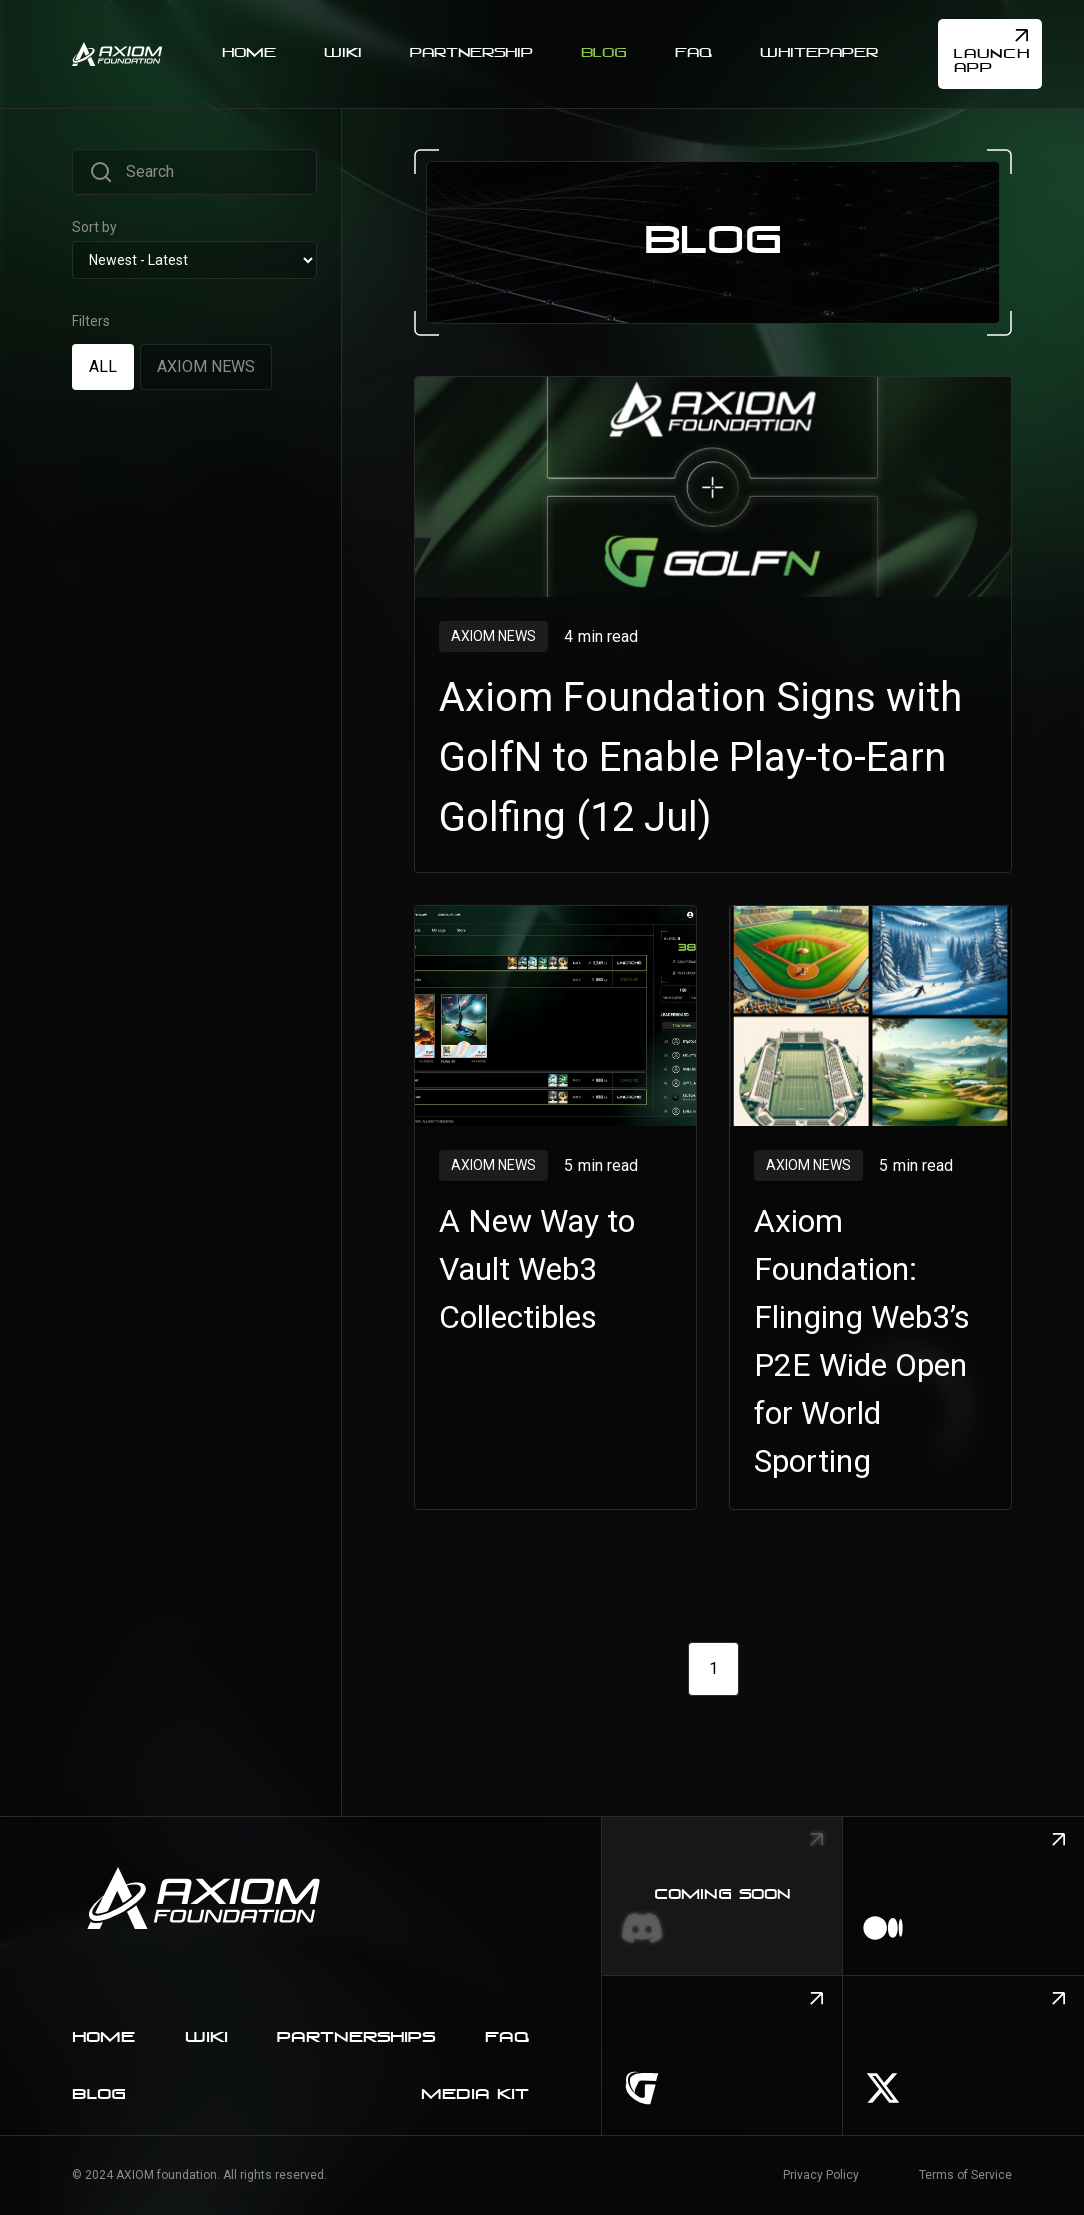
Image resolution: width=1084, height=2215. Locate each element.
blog (99, 2095)
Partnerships (356, 2038)
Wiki (206, 2038)
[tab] (103, 366)
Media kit (475, 2095)
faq (507, 2038)
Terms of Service (965, 2175)
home (103, 2038)
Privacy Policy (821, 2175)
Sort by (94, 227)
